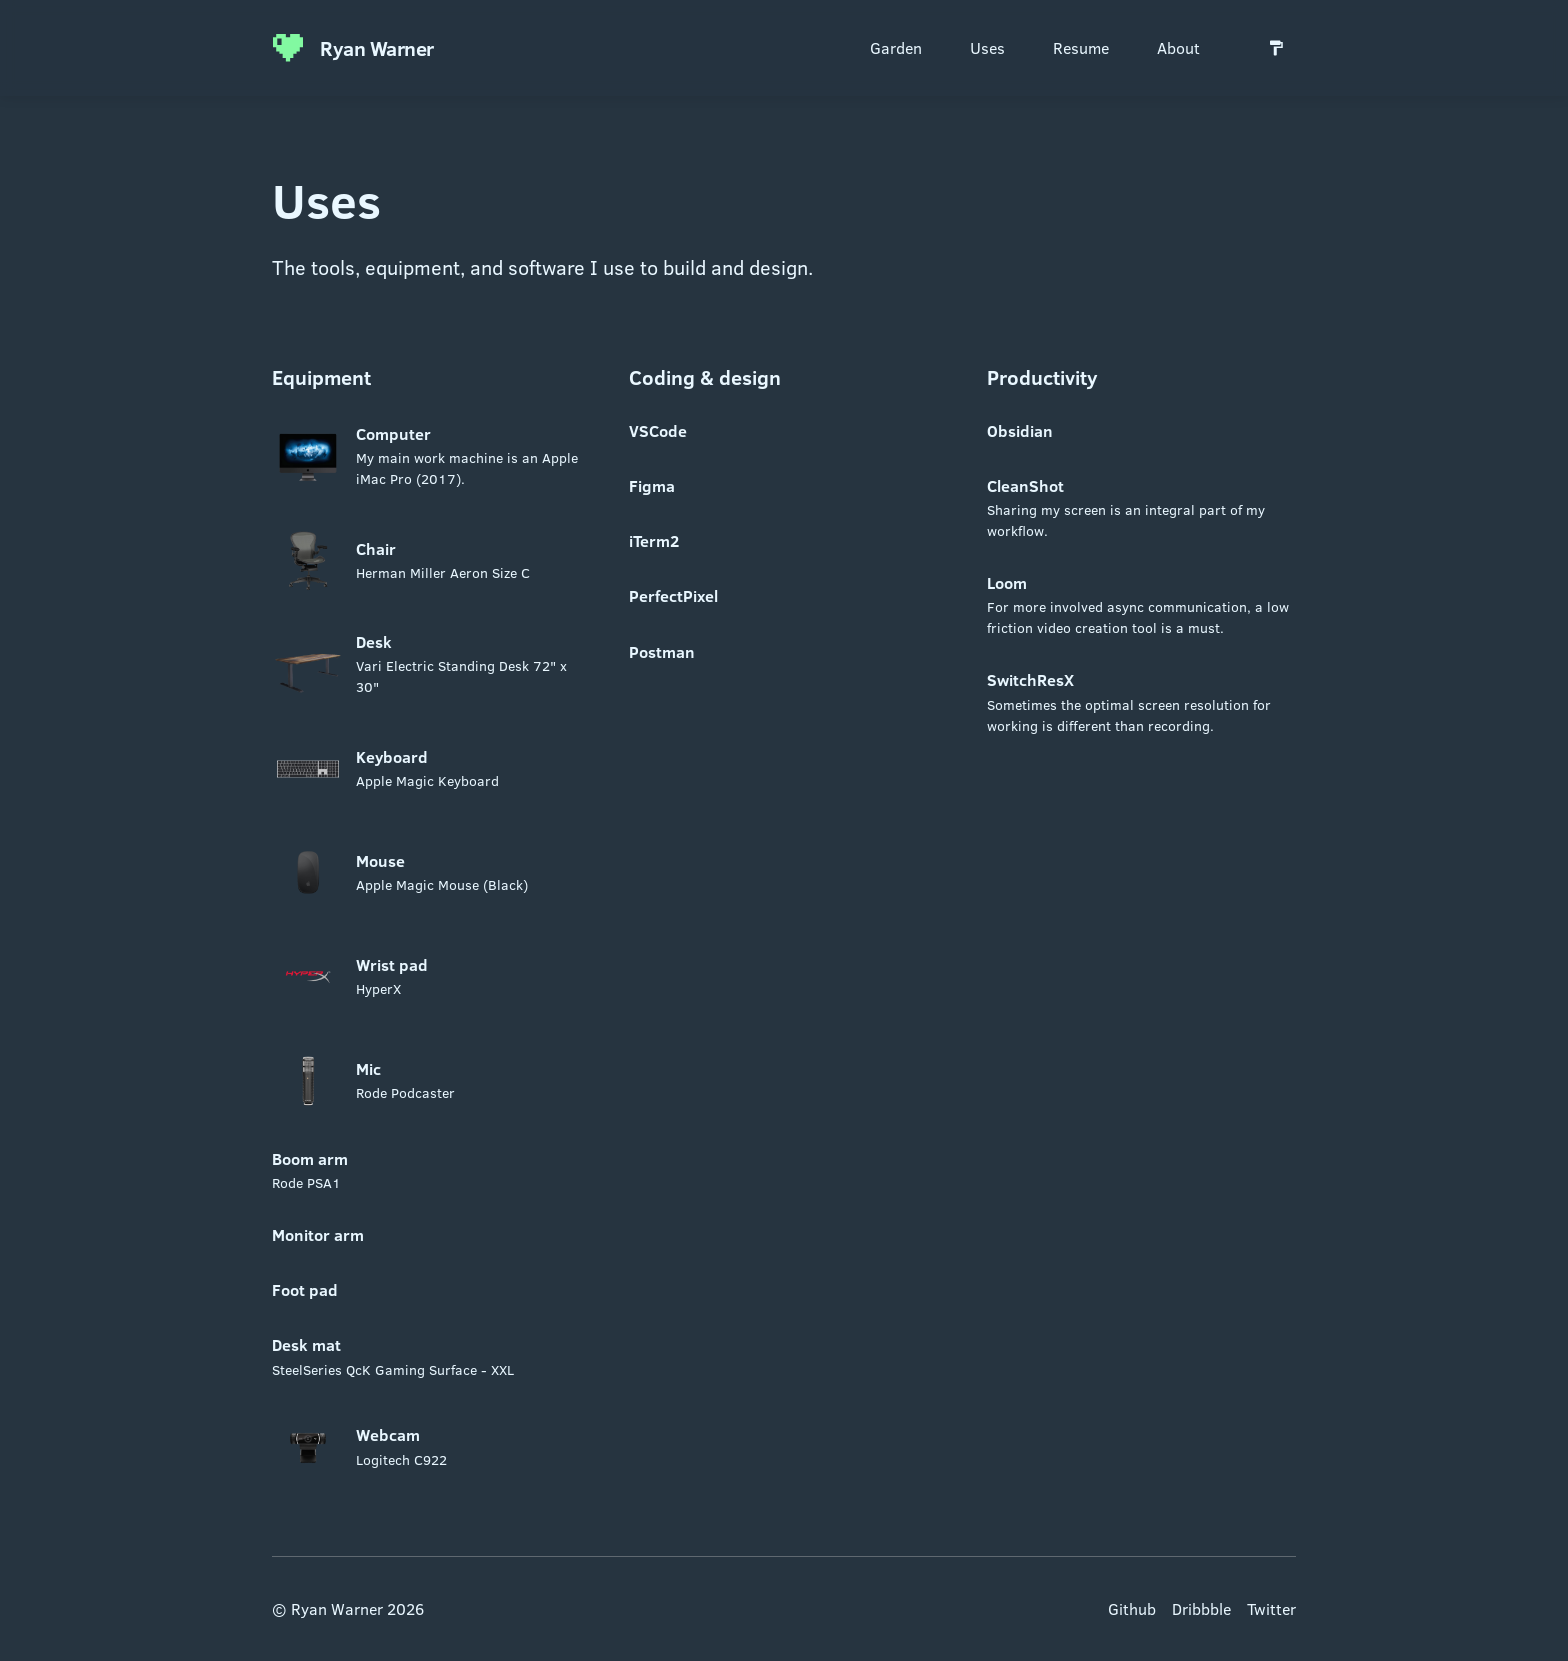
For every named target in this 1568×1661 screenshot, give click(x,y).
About (1178, 47)
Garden (896, 47)
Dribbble (1201, 1608)
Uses (987, 47)
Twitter (1271, 1608)
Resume (1081, 47)
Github (1132, 1608)
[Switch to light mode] (1276, 48)
